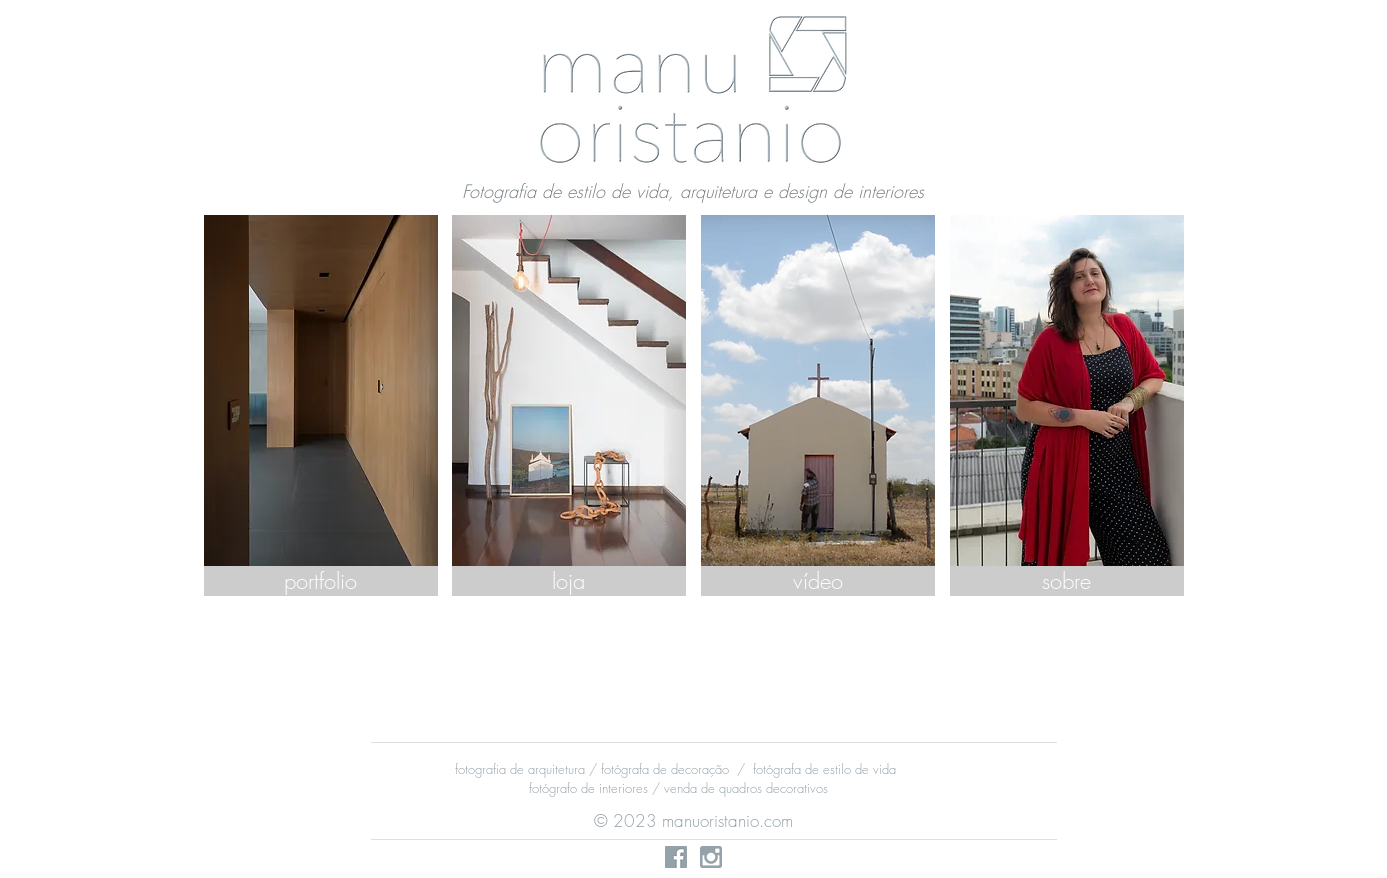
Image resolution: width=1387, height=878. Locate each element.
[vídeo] (818, 581)
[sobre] (1067, 581)
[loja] (569, 581)
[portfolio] (321, 581)
